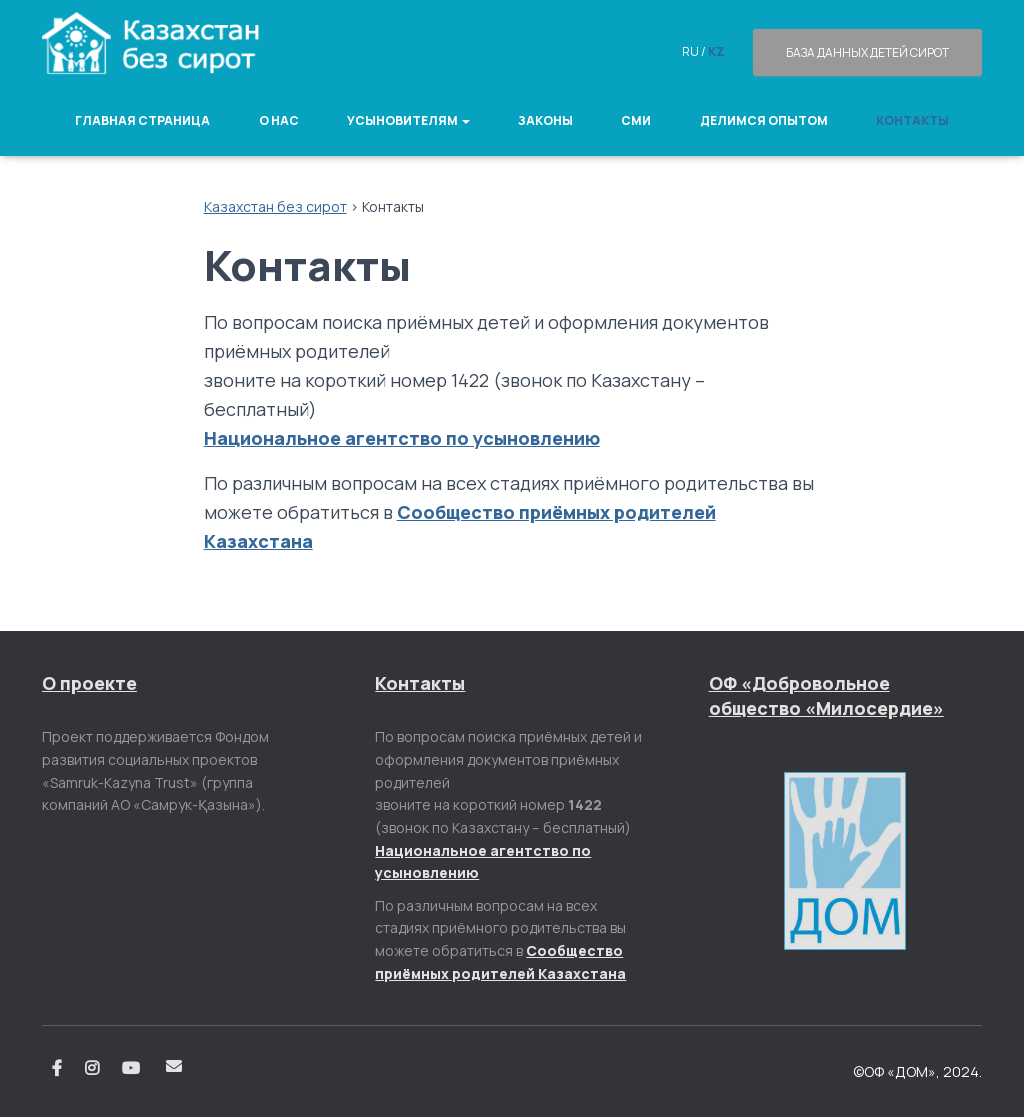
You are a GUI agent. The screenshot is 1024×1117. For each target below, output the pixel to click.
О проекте (89, 683)
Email (174, 1066)
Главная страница (142, 120)
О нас (279, 120)
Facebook (57, 1069)
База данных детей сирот (867, 52)
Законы (545, 120)
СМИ (636, 120)
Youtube (132, 1069)
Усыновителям (408, 120)
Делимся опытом (764, 120)
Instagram (92, 1069)
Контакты (912, 120)
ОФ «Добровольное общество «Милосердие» (826, 695)
